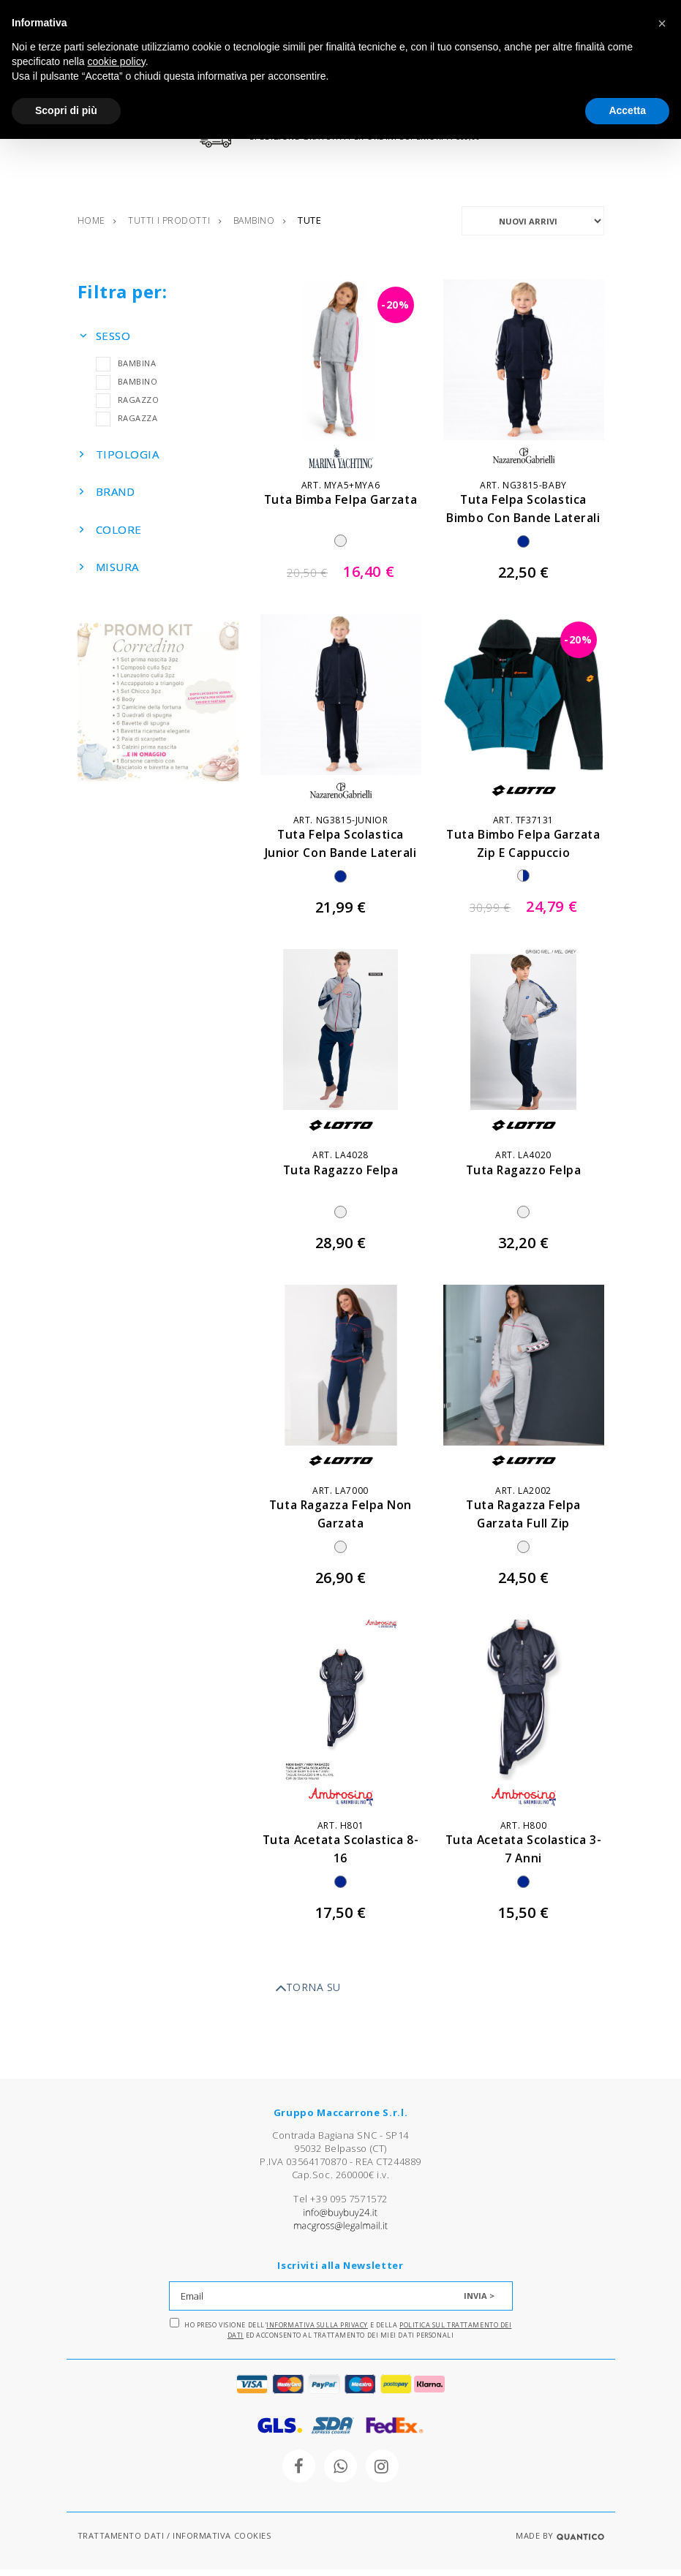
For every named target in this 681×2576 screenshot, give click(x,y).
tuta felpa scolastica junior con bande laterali (340, 858)
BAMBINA (126, 368)
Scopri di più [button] (66, 110)
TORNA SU (308, 1995)
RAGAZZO (127, 405)
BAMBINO (127, 387)
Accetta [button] (627, 110)
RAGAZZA (127, 423)
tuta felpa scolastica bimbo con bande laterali (523, 524)
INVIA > (479, 2302)
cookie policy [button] (117, 61)
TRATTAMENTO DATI (121, 2542)
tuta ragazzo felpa (341, 1176)
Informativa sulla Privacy (317, 2331)
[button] (662, 23)
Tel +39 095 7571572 (340, 2205)
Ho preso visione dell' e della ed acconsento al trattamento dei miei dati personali (341, 2335)
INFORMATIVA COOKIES (222, 2542)
